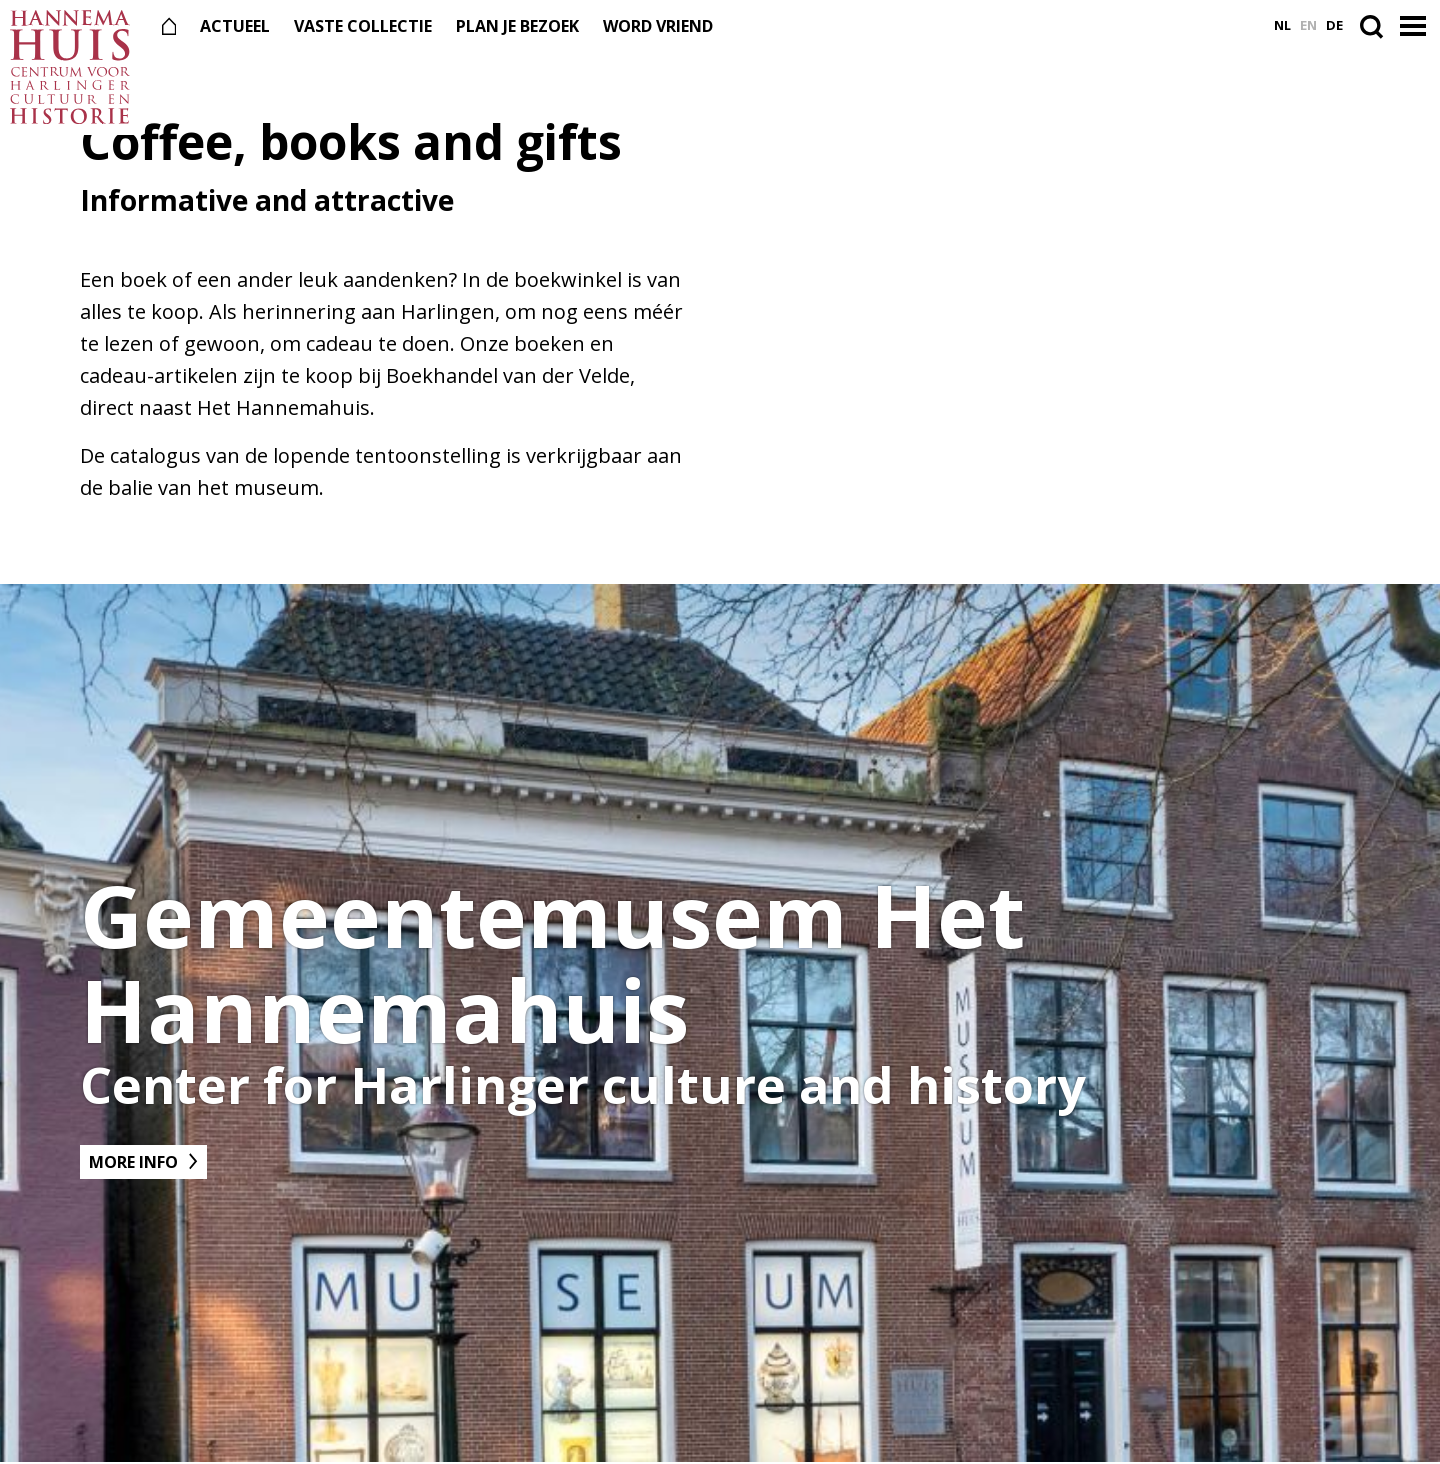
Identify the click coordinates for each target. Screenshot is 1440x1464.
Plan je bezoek (517, 26)
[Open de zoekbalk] (1375, 26)
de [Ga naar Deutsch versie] (1334, 25)
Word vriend (658, 26)
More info (133, 1162)
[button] (1415, 27)
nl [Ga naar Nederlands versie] (1282, 25)
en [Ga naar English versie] (1308, 25)
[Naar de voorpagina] (70, 67)
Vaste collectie (363, 26)
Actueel (235, 26)
